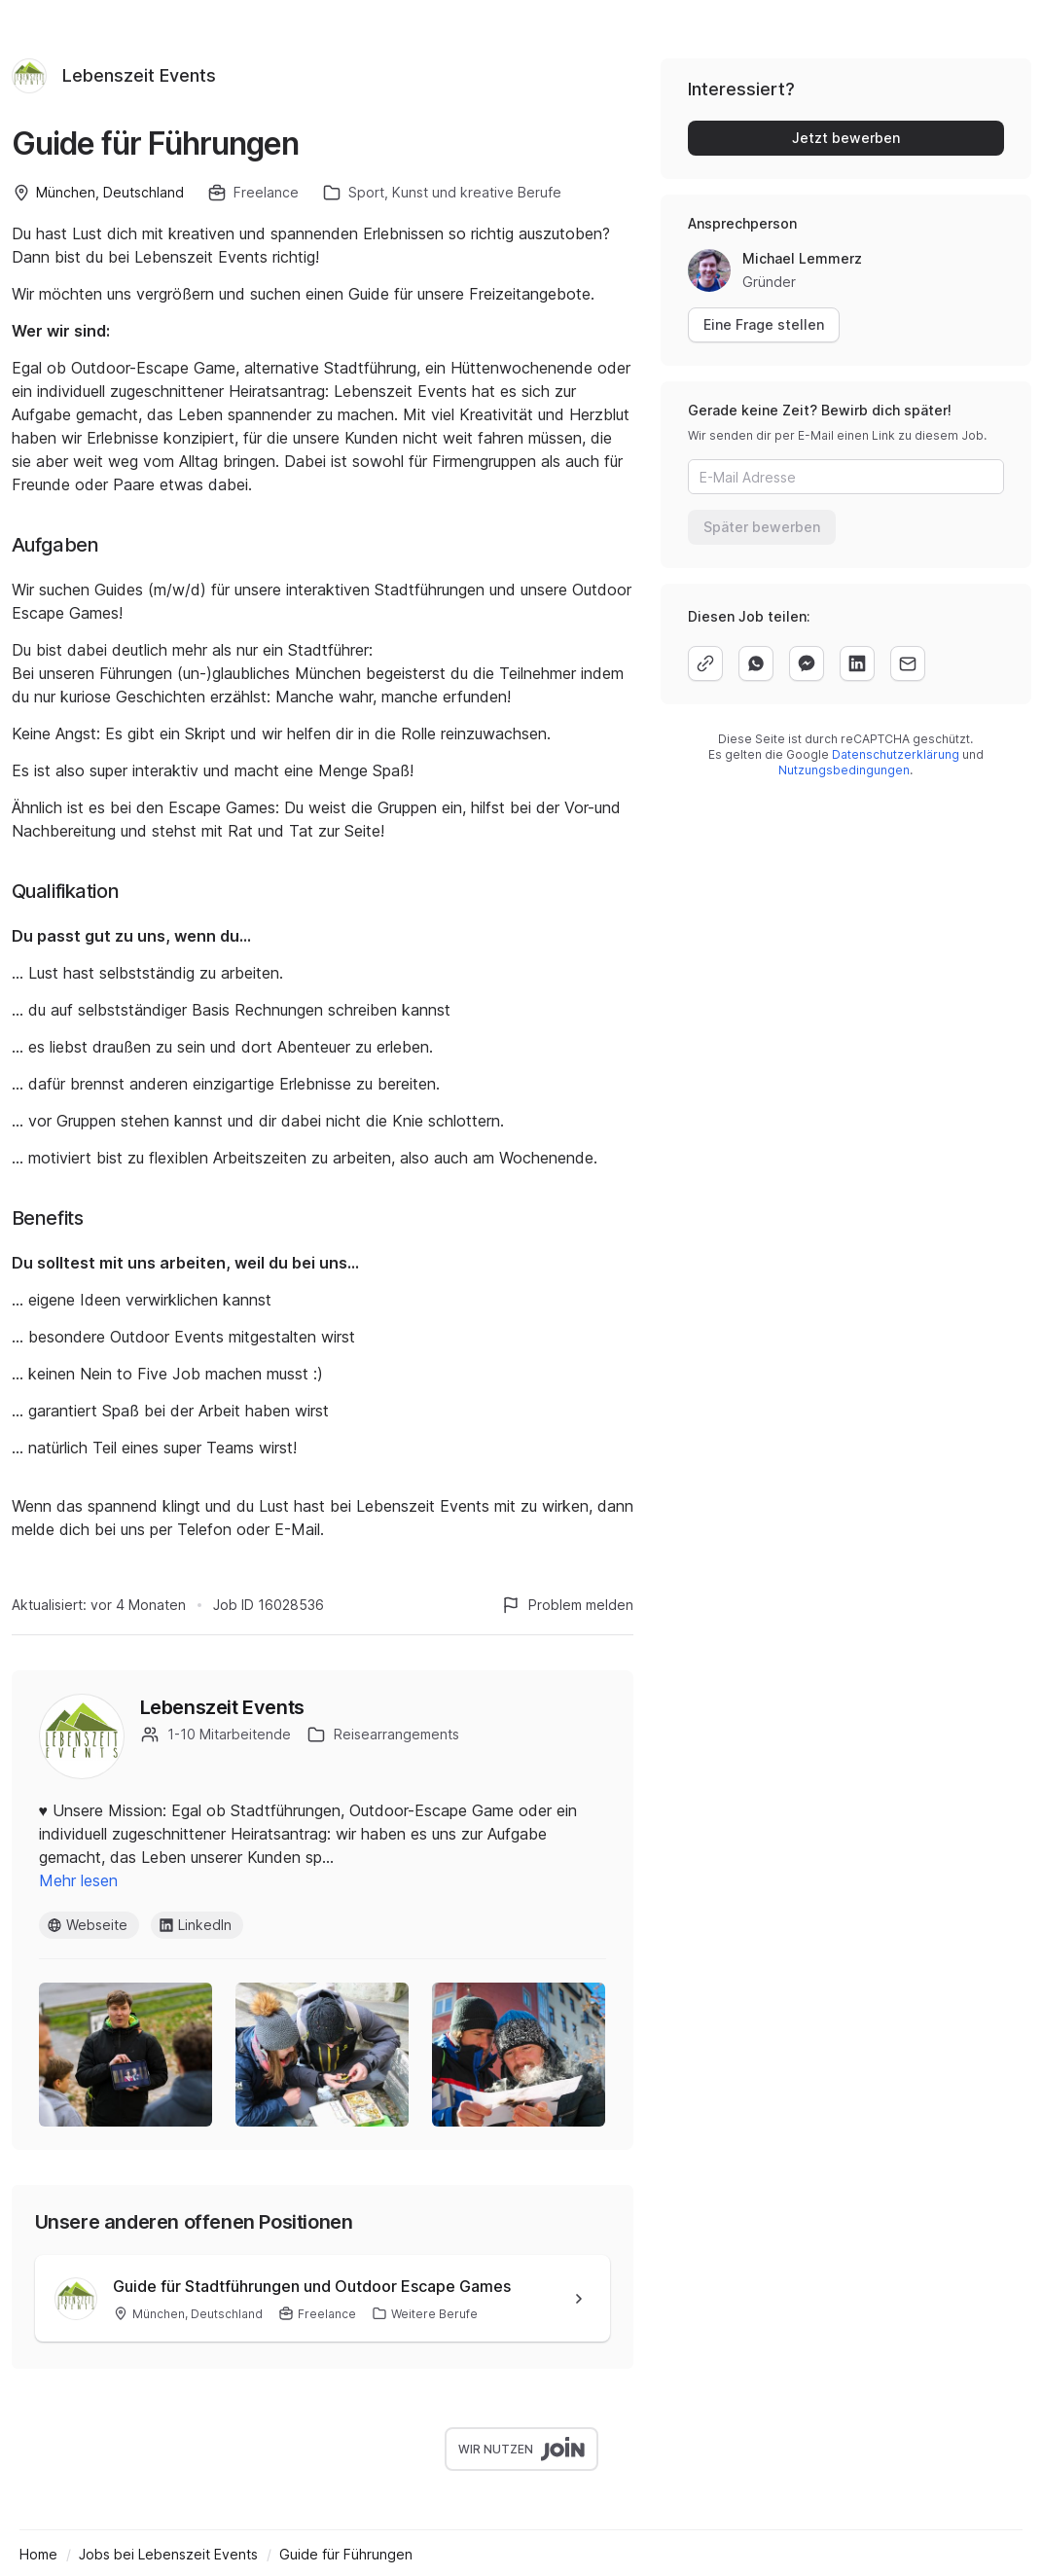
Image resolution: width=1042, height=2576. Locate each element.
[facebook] (806, 663)
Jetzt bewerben (846, 137)
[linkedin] (857, 663)
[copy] (705, 663)
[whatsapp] (755, 663)
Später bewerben (761, 527)
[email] (907, 663)
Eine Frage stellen (763, 324)
